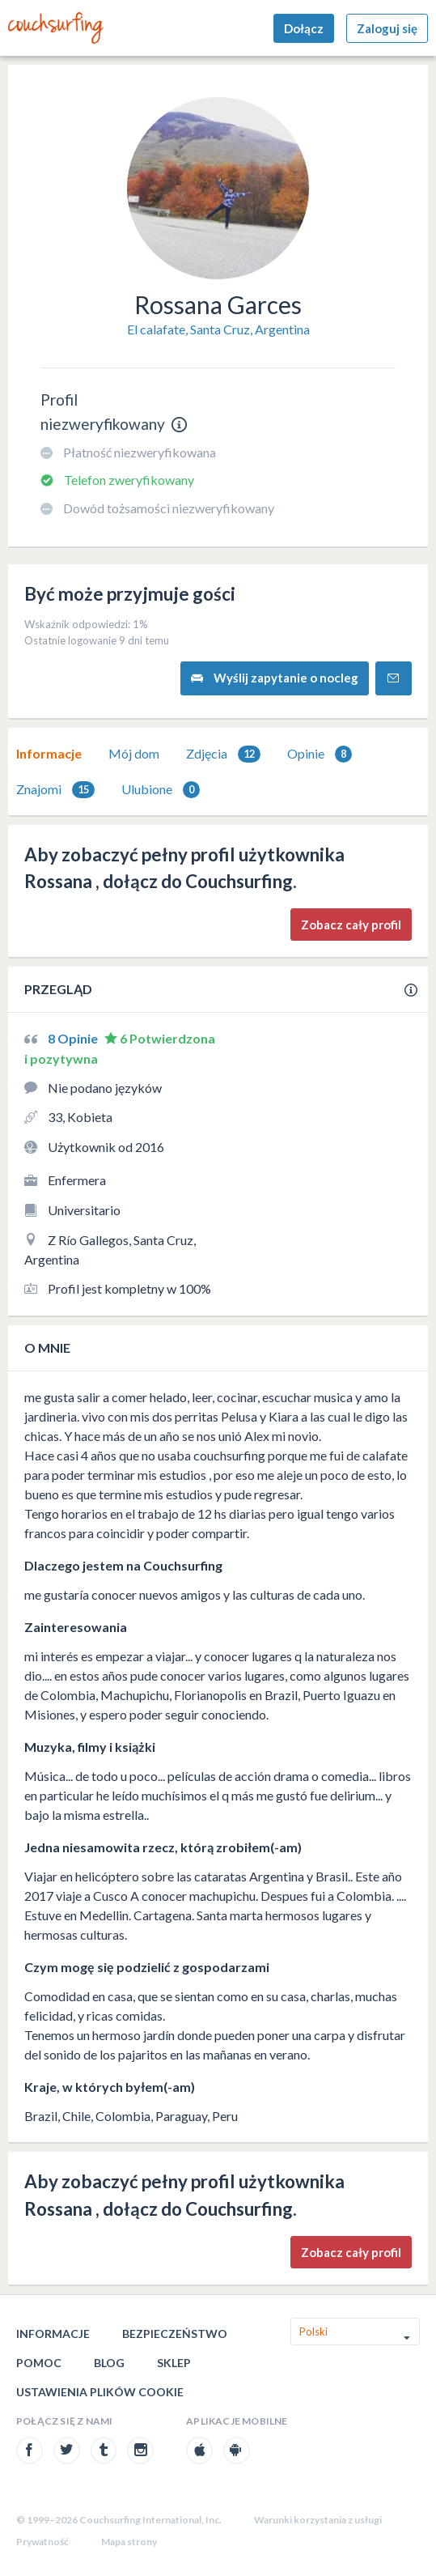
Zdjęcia (223, 754)
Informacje (49, 753)
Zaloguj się (387, 28)
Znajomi (55, 789)
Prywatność (42, 2542)
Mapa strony (129, 2542)
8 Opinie (74, 1038)
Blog (109, 2363)
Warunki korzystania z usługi (318, 2520)
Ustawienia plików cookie (100, 2392)
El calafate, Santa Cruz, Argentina (218, 329)
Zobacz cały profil (351, 924)
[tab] (49, 753)
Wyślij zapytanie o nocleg (274, 678)
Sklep (174, 2363)
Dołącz (304, 28)
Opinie (319, 754)
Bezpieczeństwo (174, 2333)
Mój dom (133, 753)
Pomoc (38, 2363)
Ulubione (160, 789)
